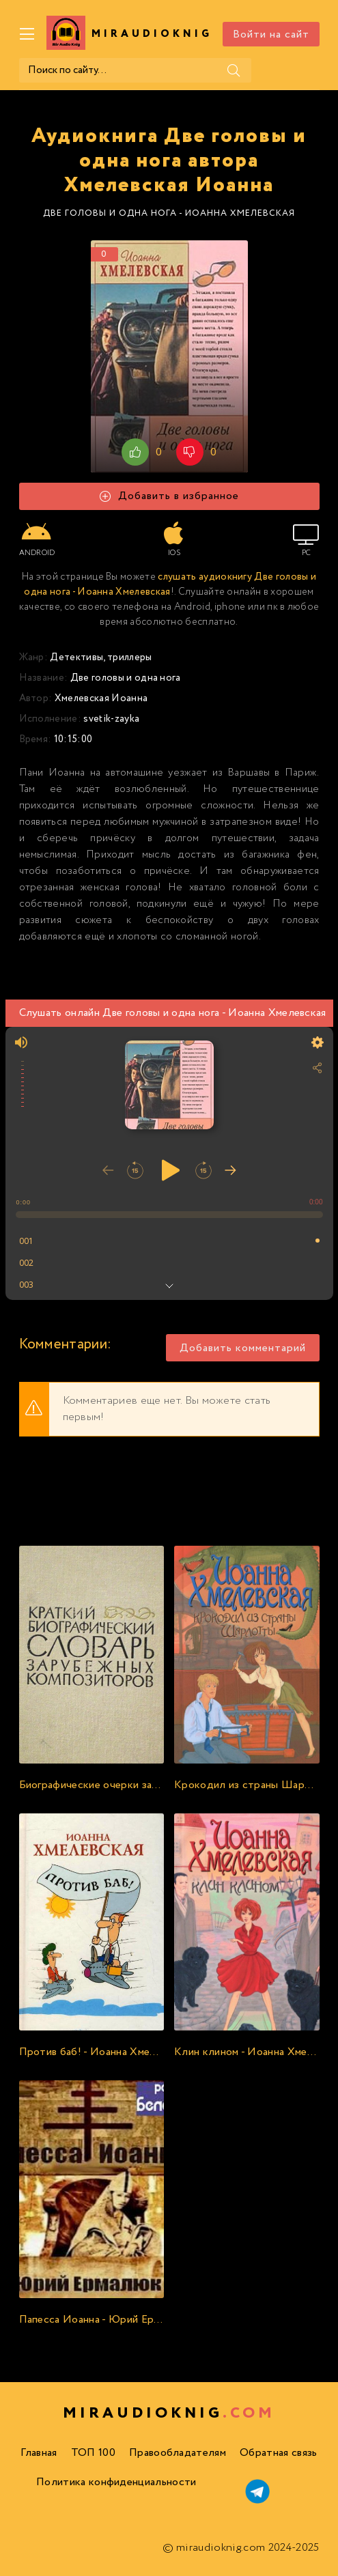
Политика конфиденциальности (116, 2482)
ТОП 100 (93, 2453)
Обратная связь (278, 2453)
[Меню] (27, 34)
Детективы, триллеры (101, 657)
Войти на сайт (271, 34)
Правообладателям (177, 2453)
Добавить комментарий (243, 1348)
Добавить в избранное (169, 496)
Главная (38, 2453)
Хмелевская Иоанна (101, 698)
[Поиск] (234, 70)
